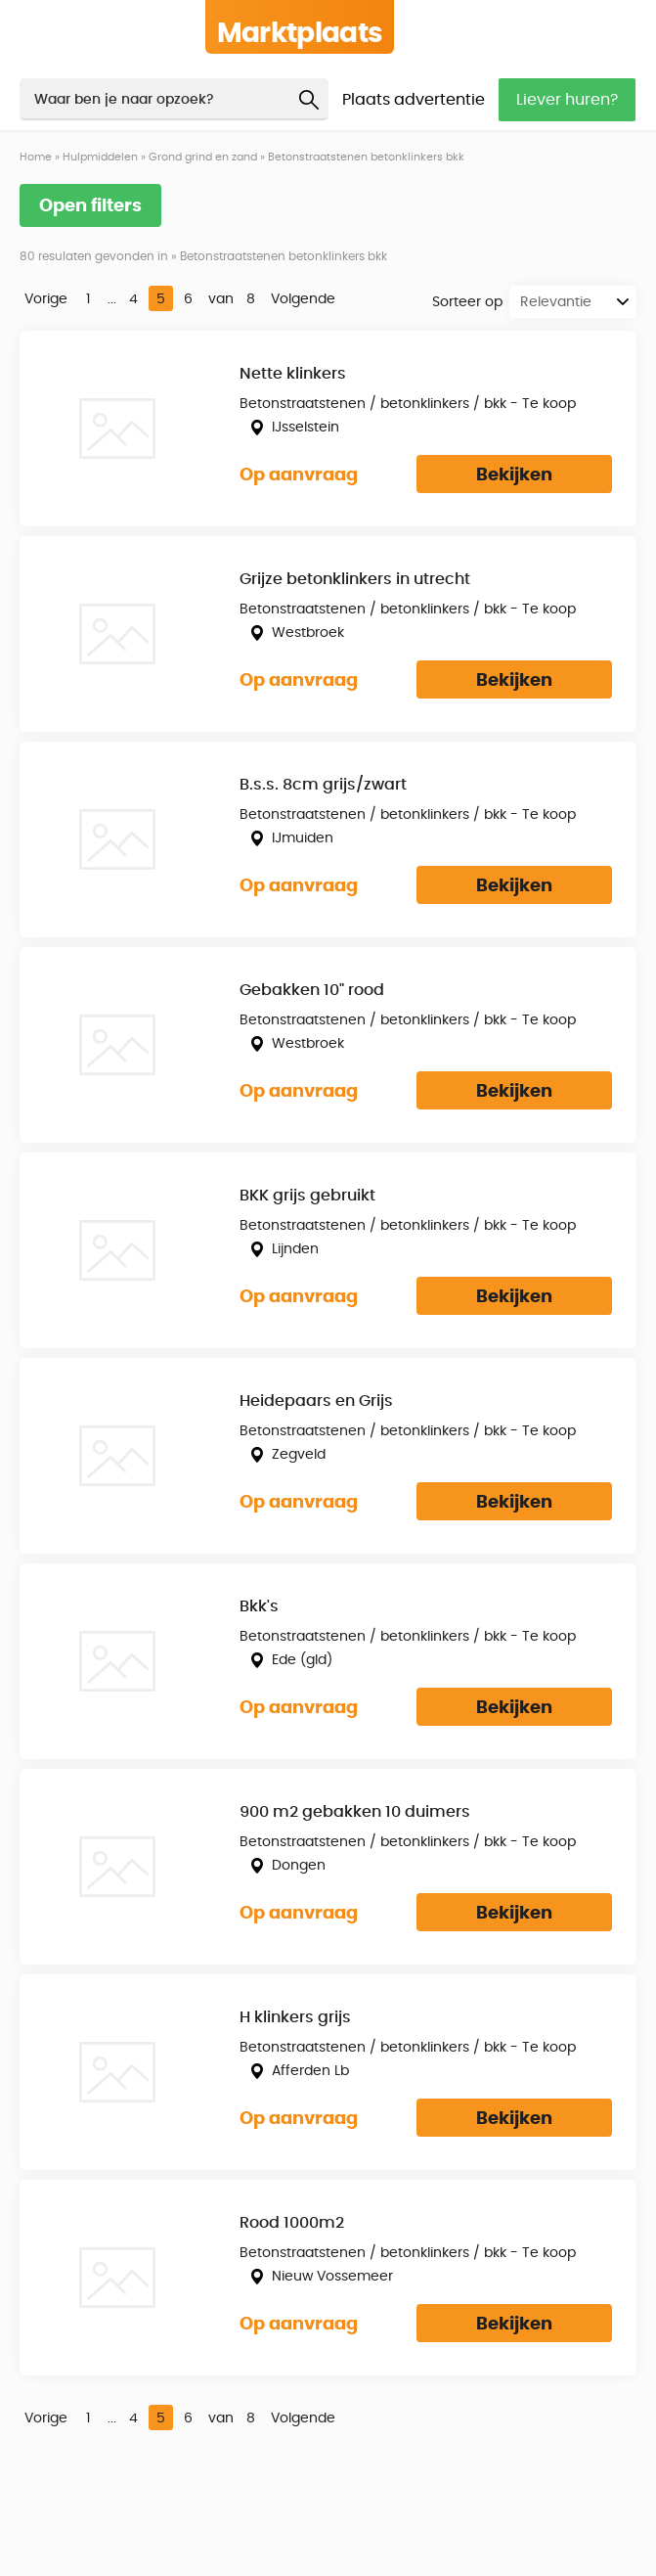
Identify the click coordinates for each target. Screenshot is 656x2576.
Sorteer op (467, 302)
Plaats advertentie (413, 100)
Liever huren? (567, 100)
